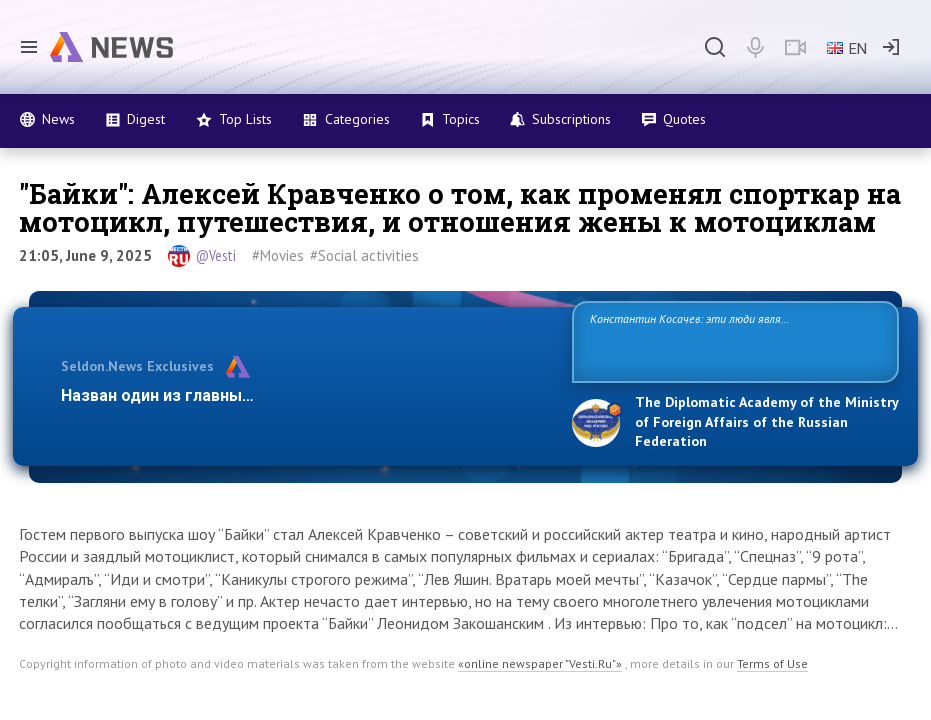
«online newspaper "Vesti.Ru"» (540, 663)
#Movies (278, 255)
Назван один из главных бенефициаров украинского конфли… (305, 395)
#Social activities (364, 255)
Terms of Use (772, 663)
